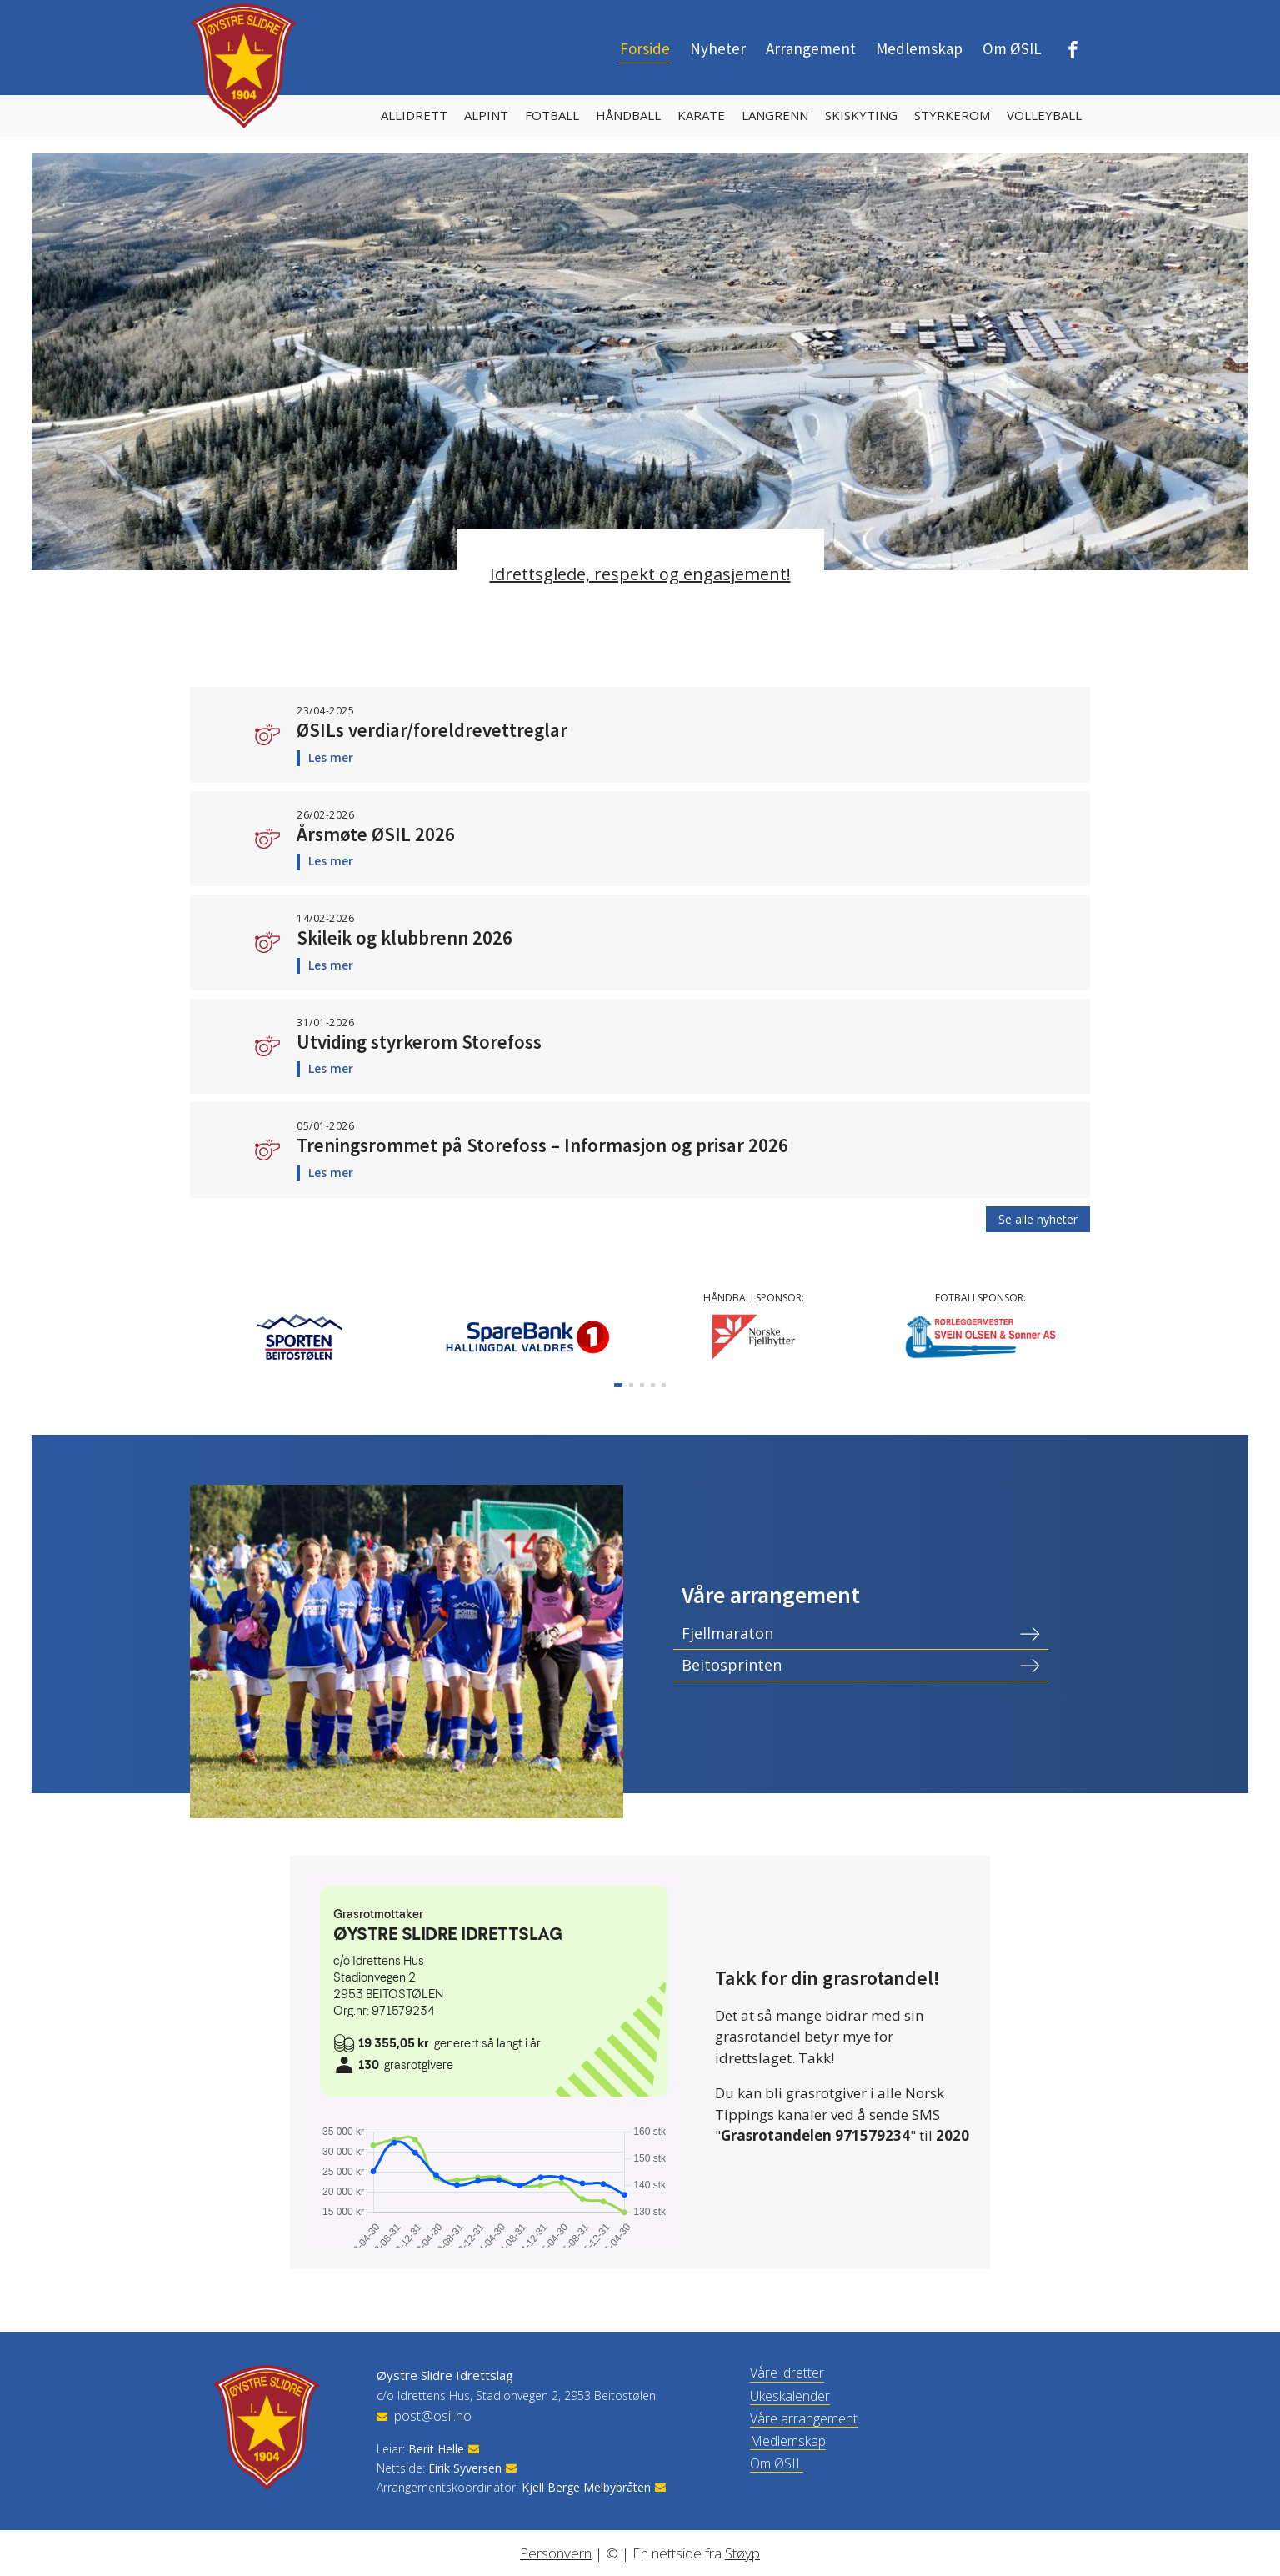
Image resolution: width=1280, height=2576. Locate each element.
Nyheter (718, 48)
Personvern (556, 2553)
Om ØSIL (1012, 48)
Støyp (742, 2553)
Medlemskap (919, 48)
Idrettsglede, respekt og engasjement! (640, 574)
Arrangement (811, 48)
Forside (645, 48)
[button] (618, 1385)
